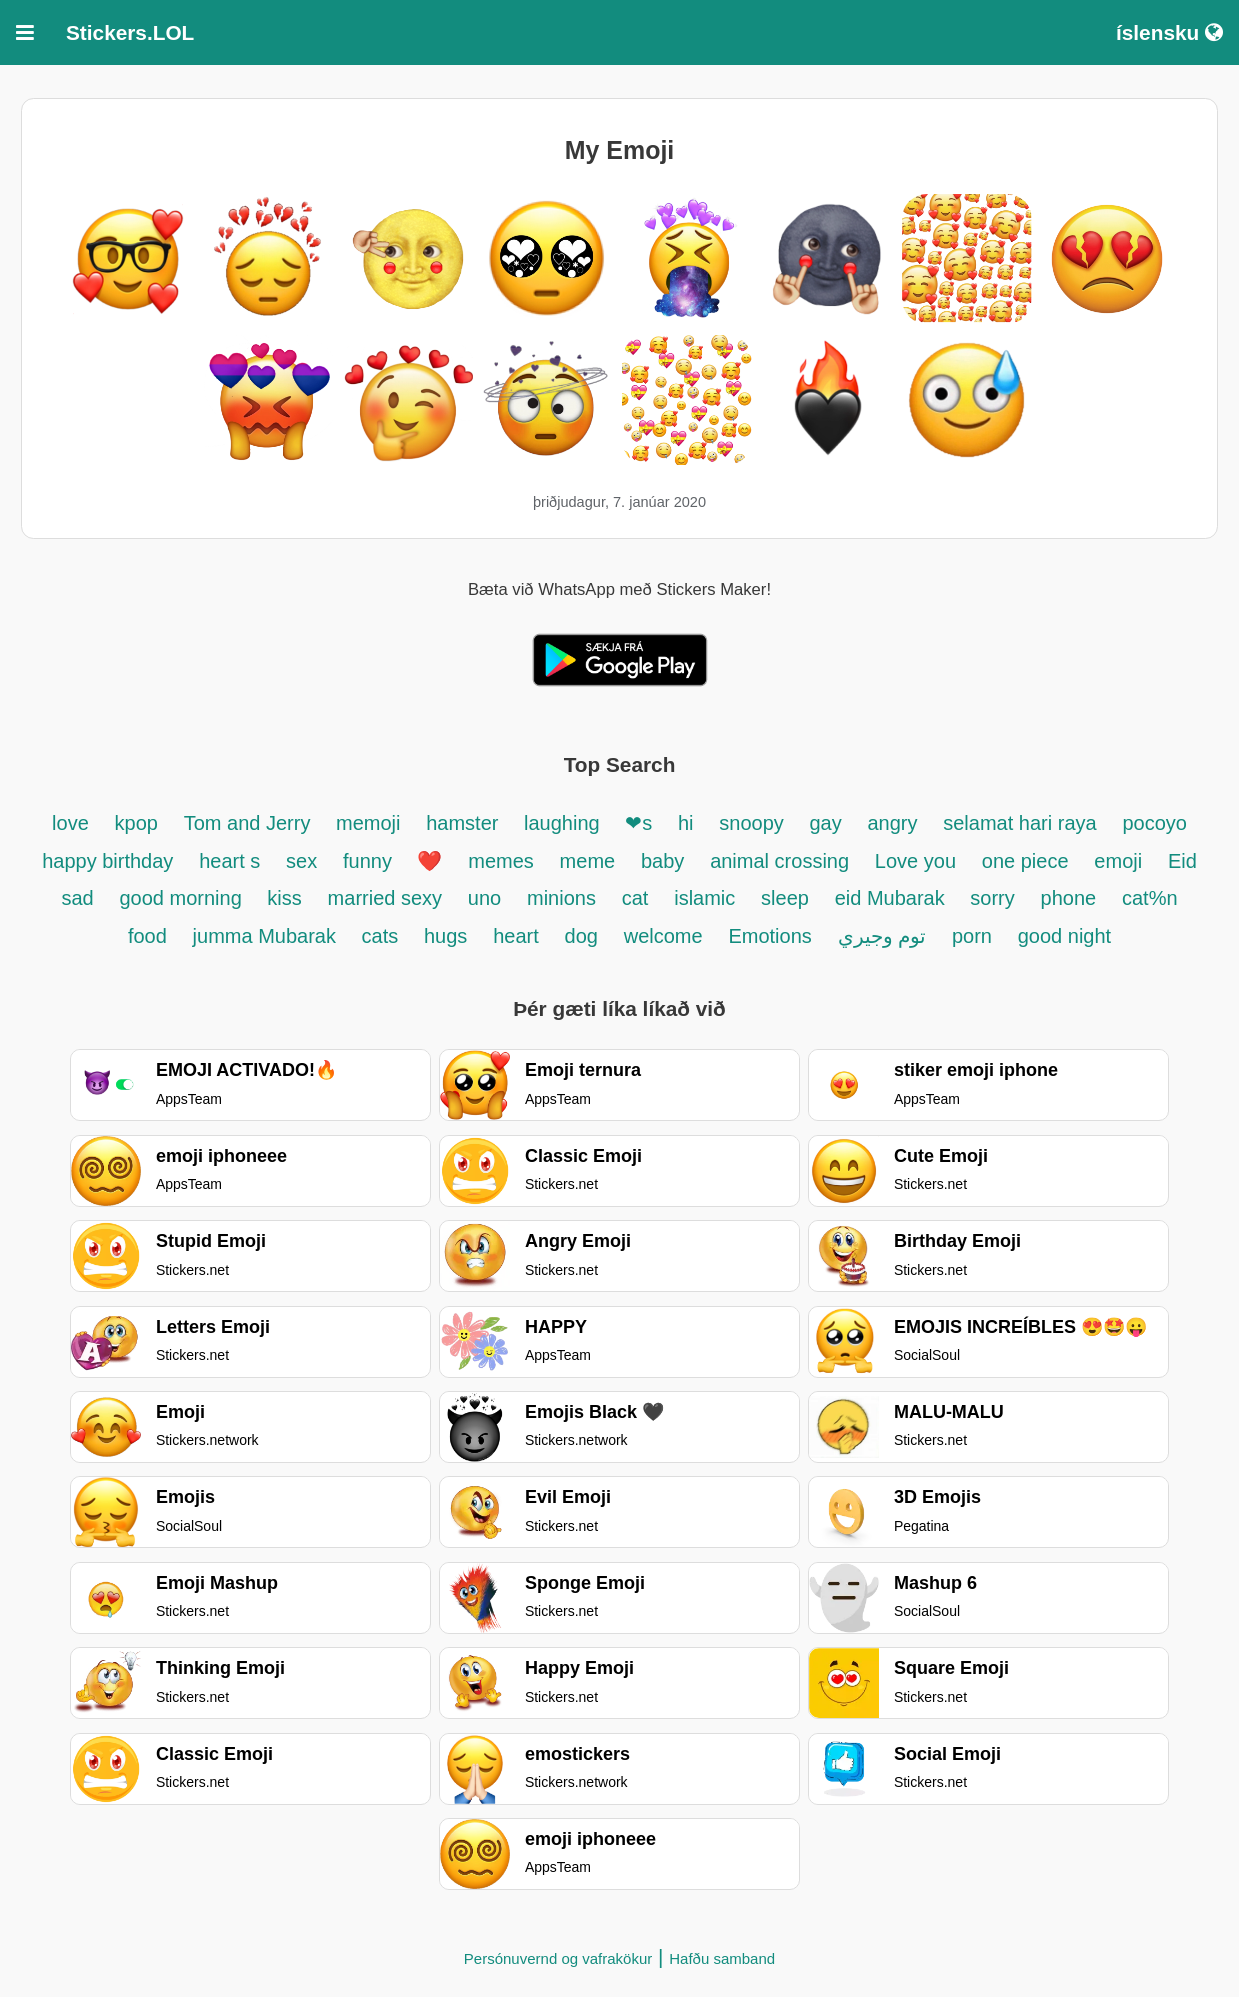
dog (581, 936)
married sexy (385, 898)
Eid (1182, 861)
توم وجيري (882, 936)
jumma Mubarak (267, 936)
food (147, 936)
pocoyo (1154, 823)
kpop (136, 823)
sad (77, 898)
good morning (183, 898)
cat (635, 898)
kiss (284, 898)
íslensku (1169, 32)
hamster (465, 823)
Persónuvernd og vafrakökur (558, 1958)
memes (501, 861)
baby (662, 861)
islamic (704, 898)
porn (972, 936)
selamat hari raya (1019, 823)
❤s (638, 823)
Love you (915, 861)
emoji (1118, 861)
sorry (992, 898)
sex (301, 861)
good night (1064, 936)
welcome (663, 936)
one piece (1025, 861)
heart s (229, 861)
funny (370, 861)
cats (380, 936)
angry (892, 823)
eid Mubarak (893, 898)
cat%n (1150, 898)
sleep (785, 898)
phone (1069, 898)
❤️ (429, 861)
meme (588, 861)
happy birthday (107, 861)
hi (686, 823)
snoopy (754, 823)
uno (484, 898)
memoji (368, 823)
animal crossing (779, 861)
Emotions (769, 936)
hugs (445, 936)
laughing (564, 823)
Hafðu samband (722, 1958)
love (70, 823)
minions (561, 898)
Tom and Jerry (250, 823)
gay (825, 823)
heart (516, 936)
